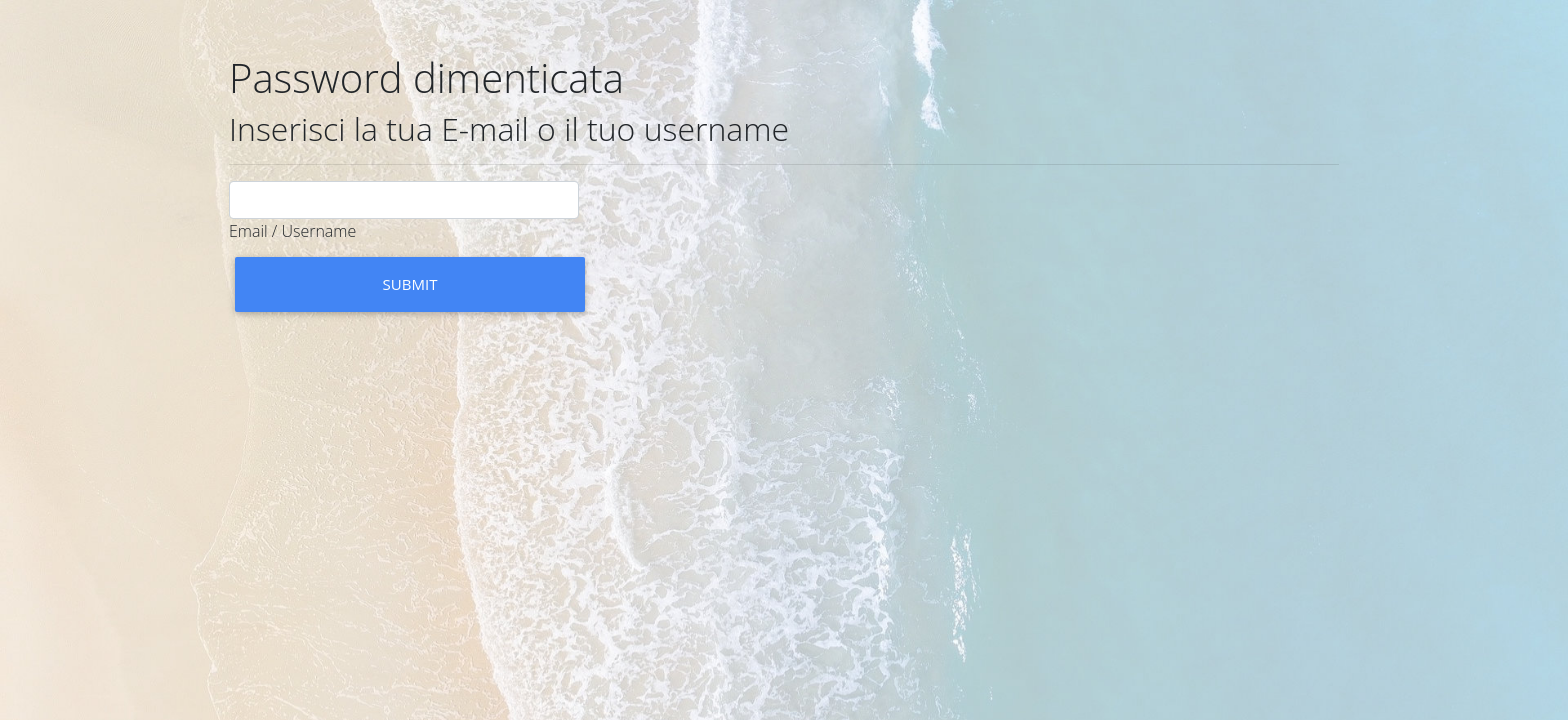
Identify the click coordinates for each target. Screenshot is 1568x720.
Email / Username (292, 231)
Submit (410, 284)
